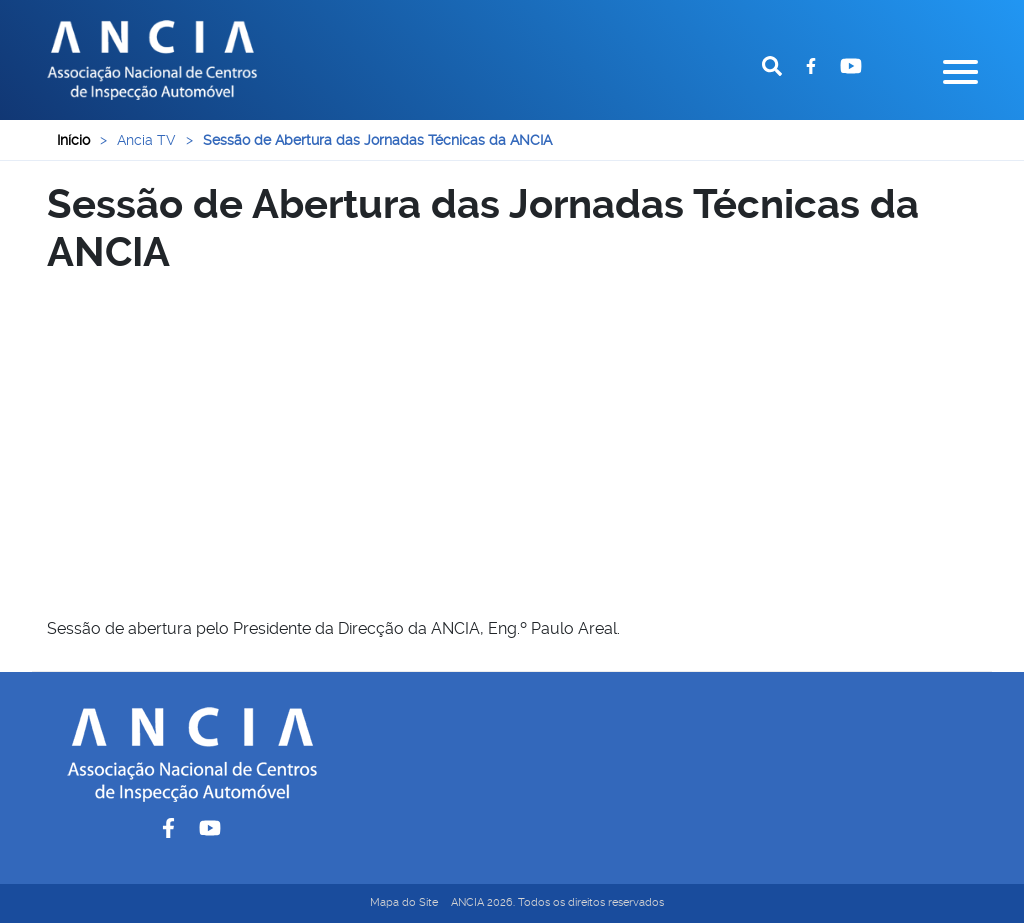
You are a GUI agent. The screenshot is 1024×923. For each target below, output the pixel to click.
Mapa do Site (404, 902)
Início (73, 140)
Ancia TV (146, 140)
